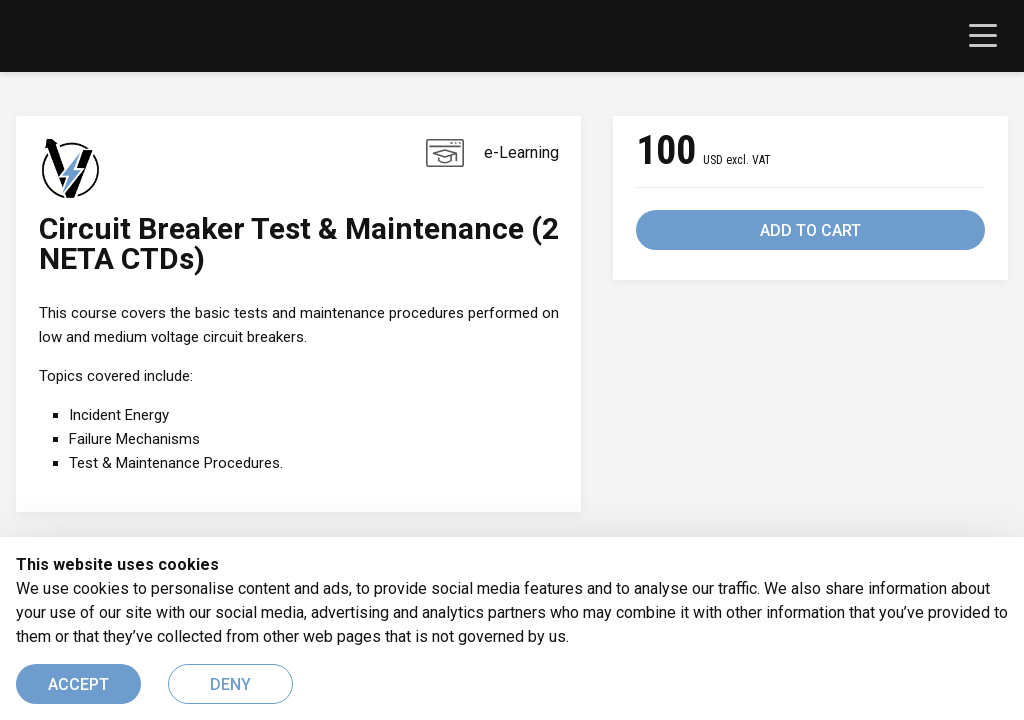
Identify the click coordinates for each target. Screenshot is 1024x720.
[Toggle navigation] (983, 36)
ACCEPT (78, 684)
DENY (230, 684)
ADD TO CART (810, 230)
